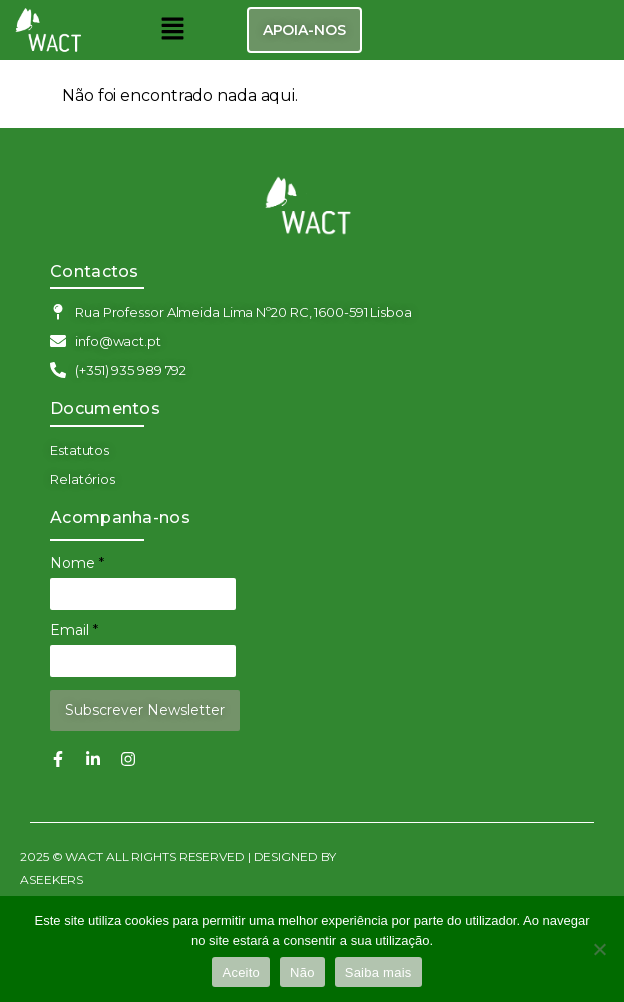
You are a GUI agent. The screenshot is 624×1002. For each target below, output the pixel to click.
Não (302, 972)
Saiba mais (378, 972)
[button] (172, 30)
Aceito (241, 972)
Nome (77, 563)
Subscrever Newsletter (145, 710)
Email (74, 630)
